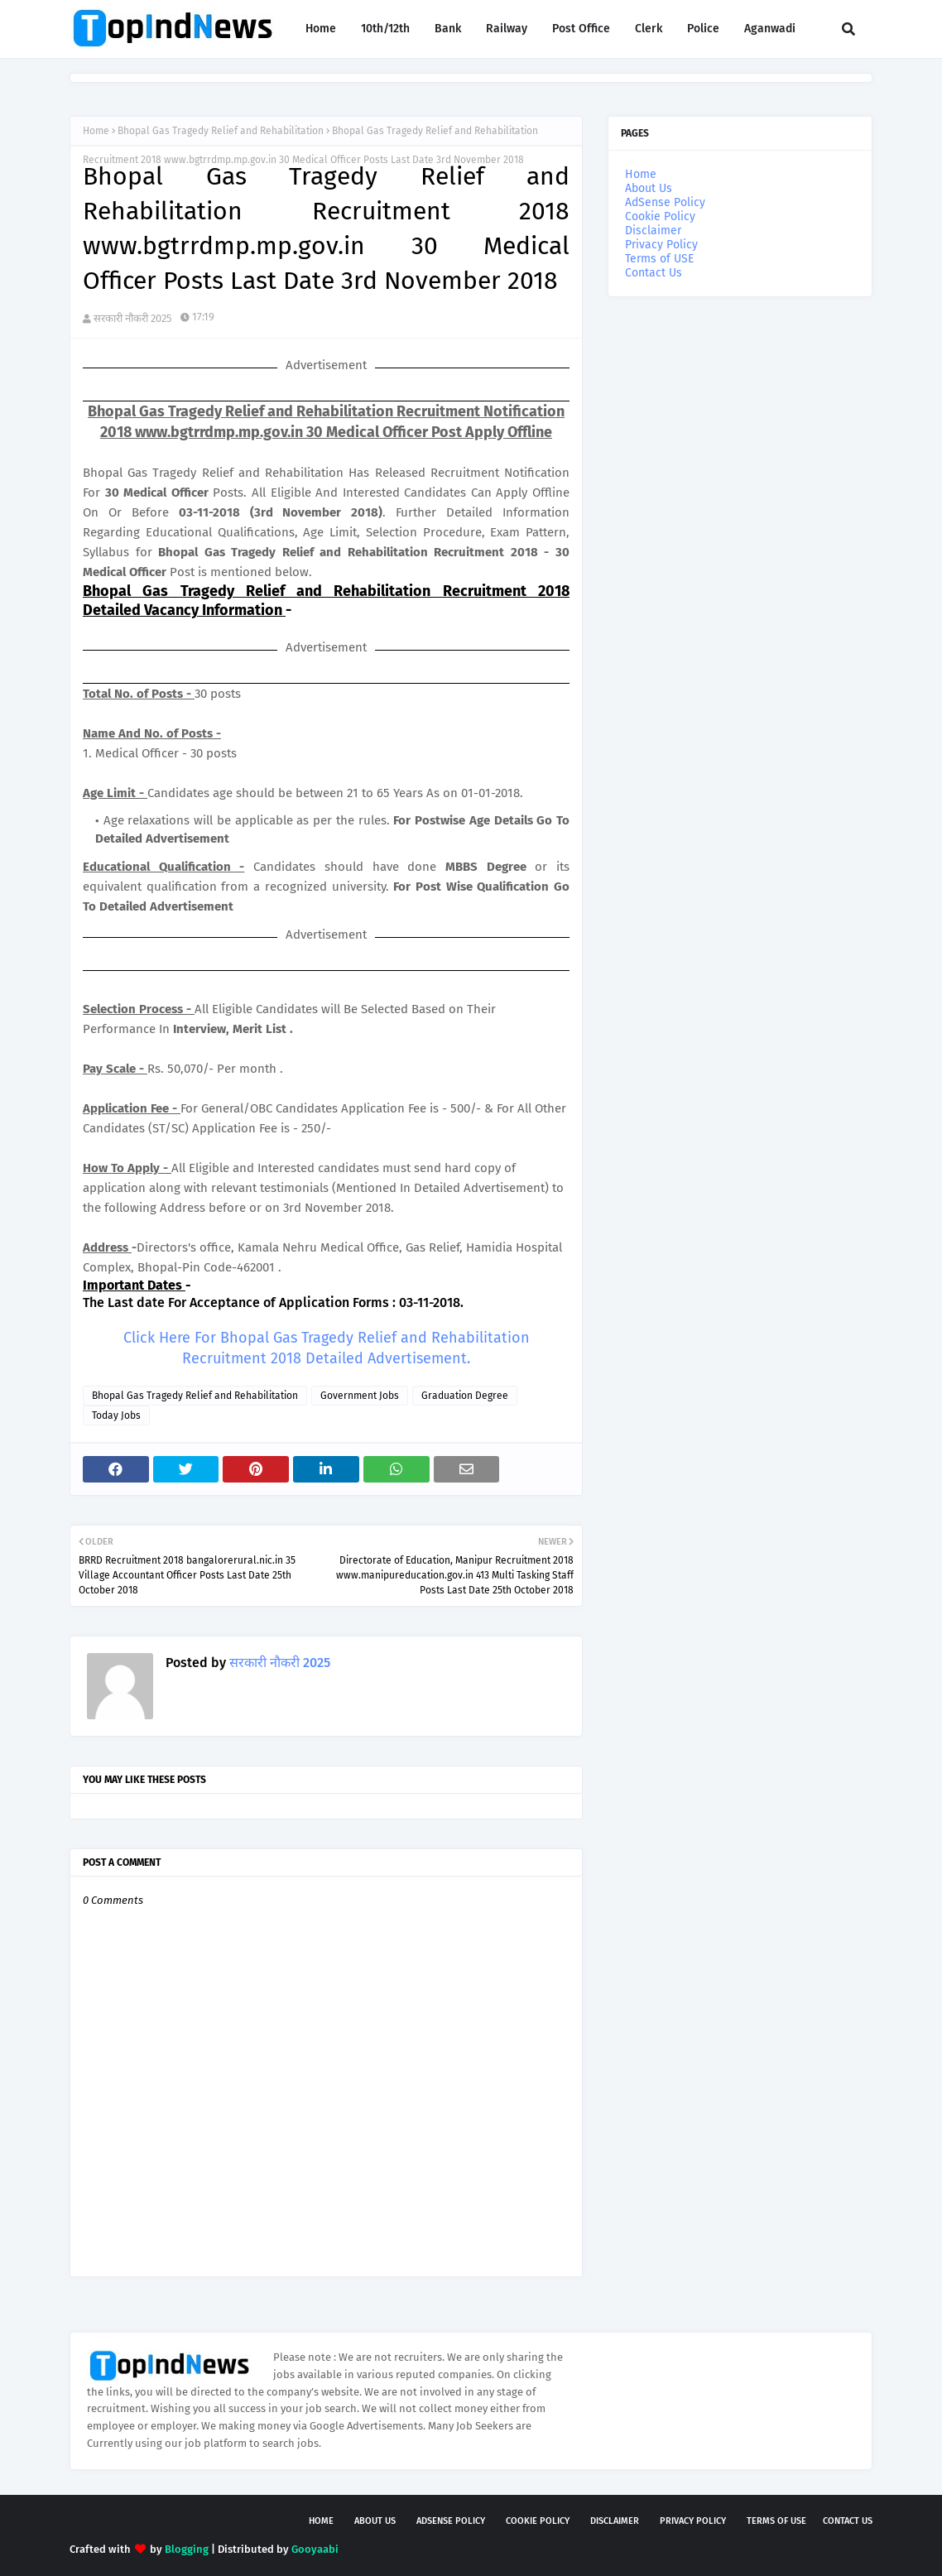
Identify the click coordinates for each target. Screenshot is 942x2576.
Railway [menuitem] (506, 29)
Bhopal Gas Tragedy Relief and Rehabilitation (221, 131)
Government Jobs (359, 1395)
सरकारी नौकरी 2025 (133, 318)
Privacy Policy (661, 245)
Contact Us (653, 273)
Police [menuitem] (703, 29)
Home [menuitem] (320, 29)
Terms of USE (659, 259)
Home (96, 131)
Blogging (187, 2549)
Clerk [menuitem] (648, 29)
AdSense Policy (665, 202)
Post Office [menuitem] (581, 29)
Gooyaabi (315, 2549)
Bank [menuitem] (448, 29)
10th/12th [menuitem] (385, 29)
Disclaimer (653, 230)
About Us (648, 188)
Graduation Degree (464, 1395)
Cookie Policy (660, 216)
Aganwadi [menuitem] (769, 29)
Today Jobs (116, 1415)
